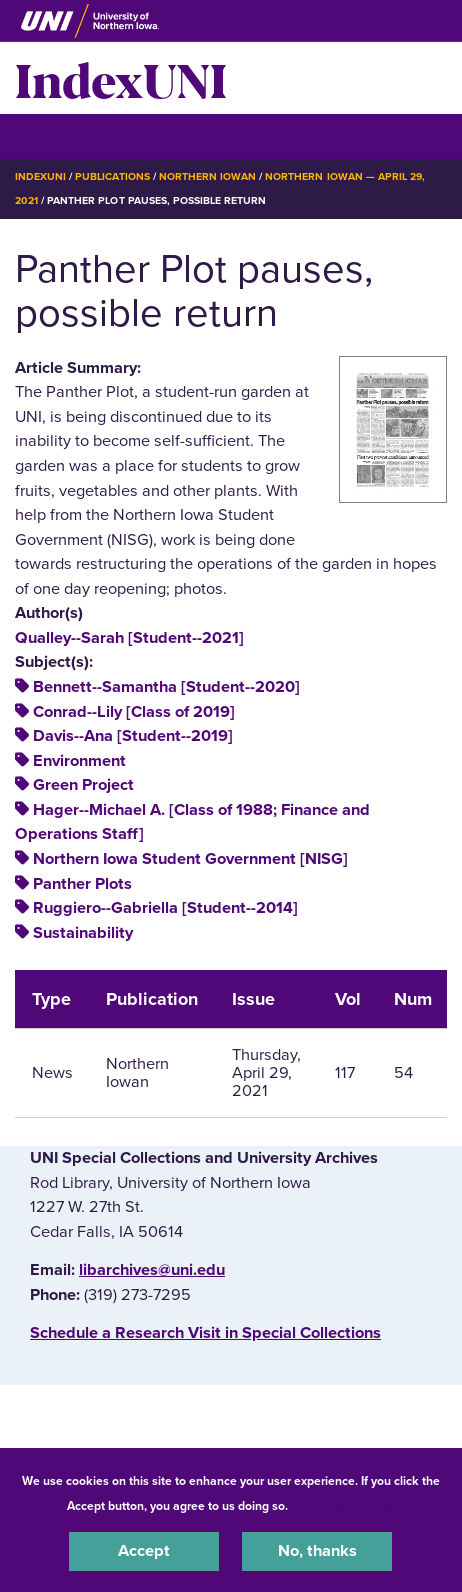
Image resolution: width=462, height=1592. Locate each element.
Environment (79, 761)
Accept (144, 1551)
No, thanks (317, 1551)
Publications (112, 176)
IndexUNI (121, 78)
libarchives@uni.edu (152, 1270)
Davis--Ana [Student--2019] (133, 736)
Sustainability (83, 933)
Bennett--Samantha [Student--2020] (166, 687)
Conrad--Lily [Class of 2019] (134, 712)
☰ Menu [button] (50, 135)
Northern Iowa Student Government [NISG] (190, 859)
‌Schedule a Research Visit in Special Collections (205, 1333)
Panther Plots (82, 884)
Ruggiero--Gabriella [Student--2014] (165, 908)
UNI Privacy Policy (344, 1506)
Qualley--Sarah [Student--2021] (129, 638)
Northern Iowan (207, 176)
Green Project (83, 785)
